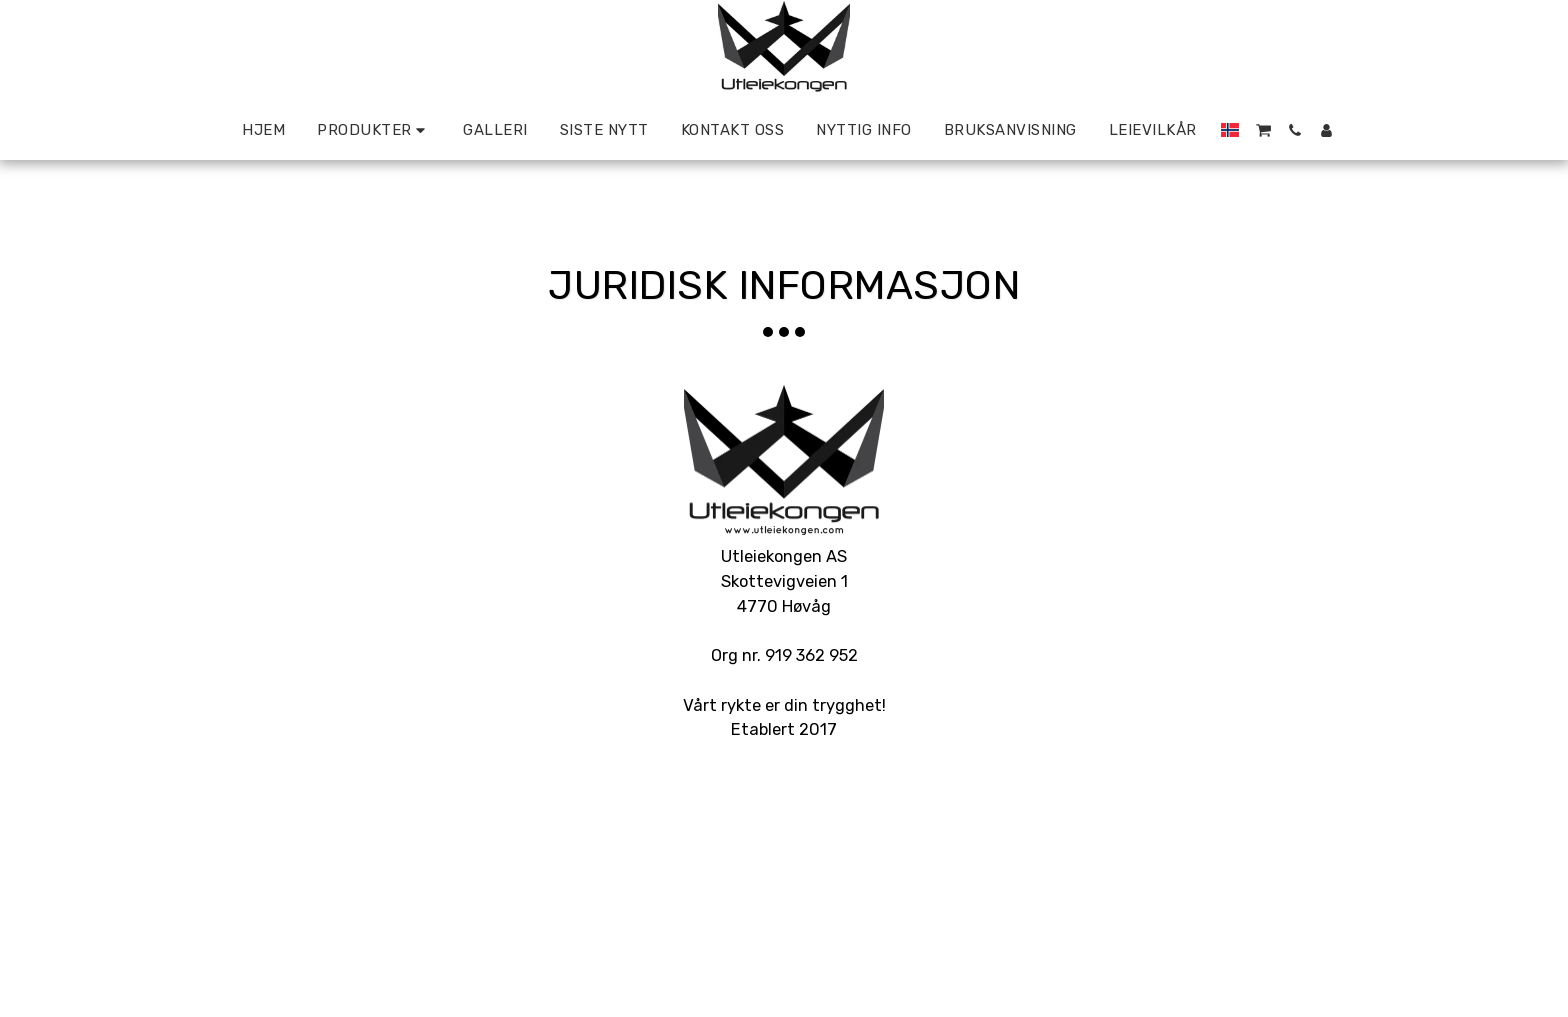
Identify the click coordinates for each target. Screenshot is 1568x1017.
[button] (1263, 130)
